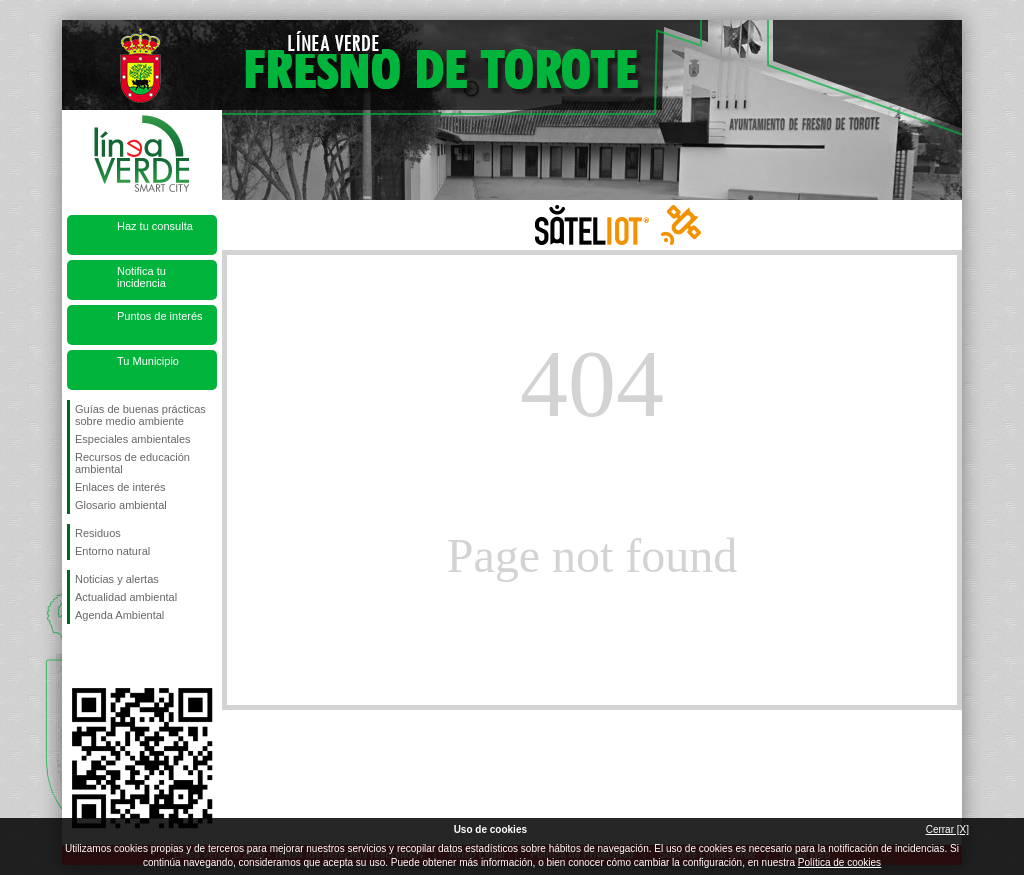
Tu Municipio (148, 361)
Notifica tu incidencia (141, 277)
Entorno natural (112, 551)
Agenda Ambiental (119, 615)
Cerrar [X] (947, 829)
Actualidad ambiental (126, 597)
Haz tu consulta (155, 226)
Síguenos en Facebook (79, 656)
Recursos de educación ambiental (132, 463)
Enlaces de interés (120, 487)
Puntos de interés (160, 316)
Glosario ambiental (121, 505)
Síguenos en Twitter (112, 656)
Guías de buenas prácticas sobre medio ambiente (140, 415)
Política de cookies (839, 862)
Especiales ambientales (133, 439)
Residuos (98, 533)
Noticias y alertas (117, 579)
